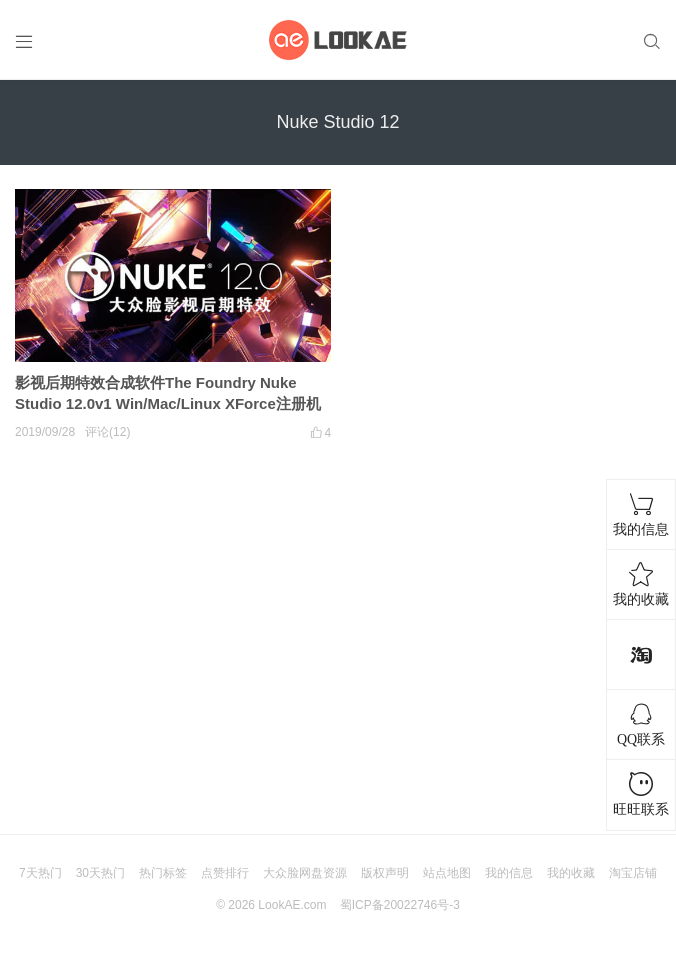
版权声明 (385, 873)
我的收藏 (571, 873)
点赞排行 (225, 873)
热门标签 (163, 873)
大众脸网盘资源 (305, 873)
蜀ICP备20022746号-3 (400, 905)
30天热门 (100, 873)
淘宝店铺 (633, 873)
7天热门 (40, 873)
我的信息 (509, 873)
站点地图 (447, 873)
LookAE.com (292, 905)
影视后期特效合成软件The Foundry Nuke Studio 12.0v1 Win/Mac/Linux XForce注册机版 (168, 403)
